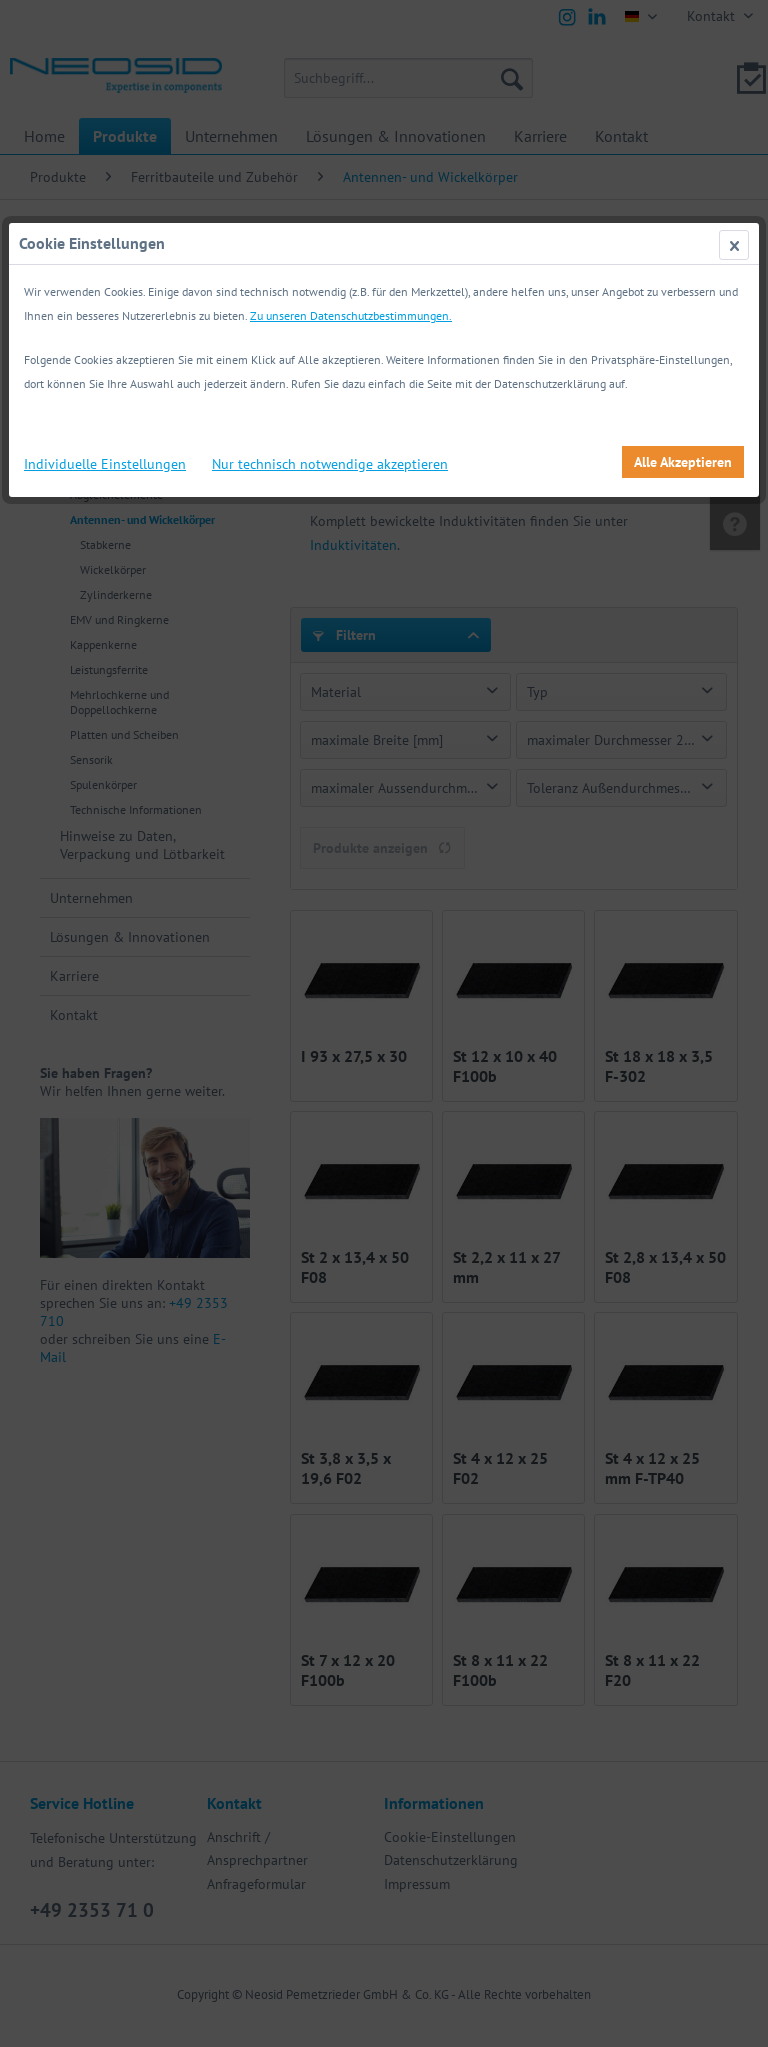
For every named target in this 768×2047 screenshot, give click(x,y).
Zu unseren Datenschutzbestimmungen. (351, 315)
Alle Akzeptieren (683, 462)
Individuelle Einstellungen (105, 464)
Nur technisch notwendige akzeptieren (330, 464)
